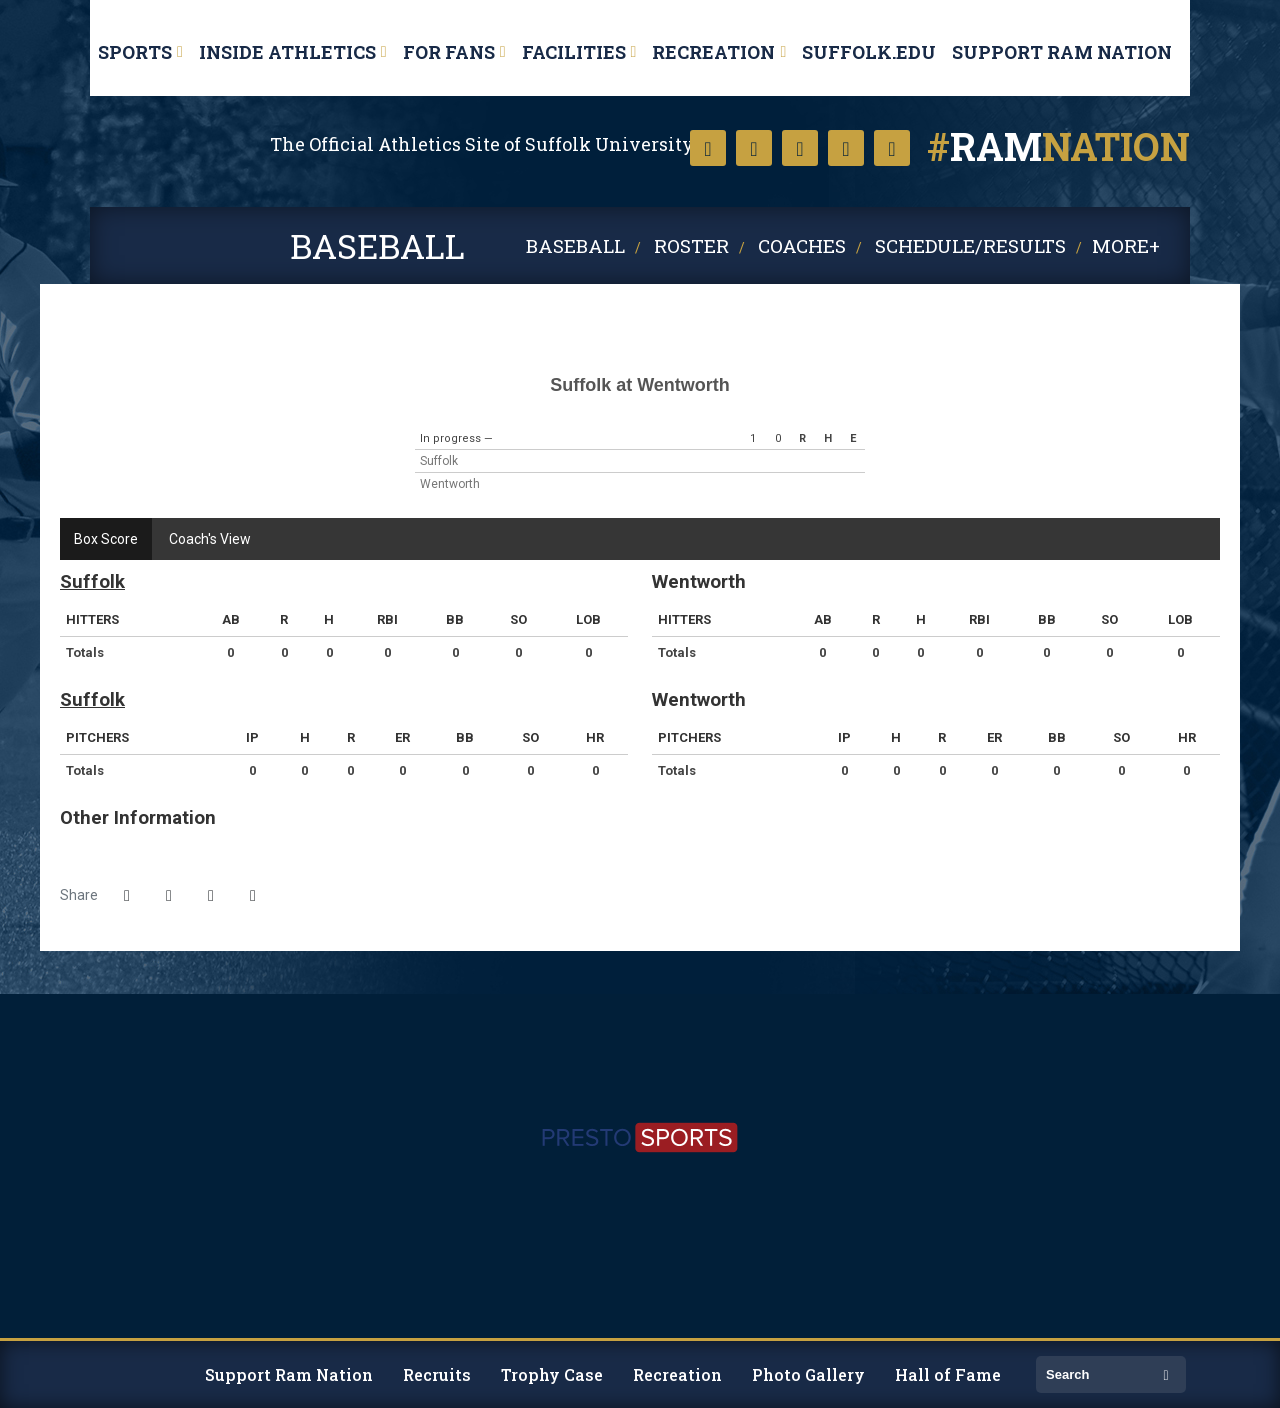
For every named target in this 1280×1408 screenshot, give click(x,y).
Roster (691, 245)
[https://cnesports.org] (1189, 1011)
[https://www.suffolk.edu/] (90, 1011)
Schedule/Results (970, 245)
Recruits (437, 1374)
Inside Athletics (287, 52)
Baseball (575, 245)
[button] (253, 896)
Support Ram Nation (1062, 52)
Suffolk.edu (869, 52)
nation (1058, 146)
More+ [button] (1126, 245)
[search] (1096, 1374)
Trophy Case (552, 1374)
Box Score (106, 539)
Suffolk (142, 181)
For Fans (449, 52)
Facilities (574, 52)
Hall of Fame (948, 1374)
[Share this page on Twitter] (169, 896)
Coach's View (210, 539)
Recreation (713, 52)
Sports (135, 52)
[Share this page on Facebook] (127, 896)
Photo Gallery (808, 1374)
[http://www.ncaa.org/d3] (1165, 1011)
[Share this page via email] (211, 896)
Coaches (802, 245)
